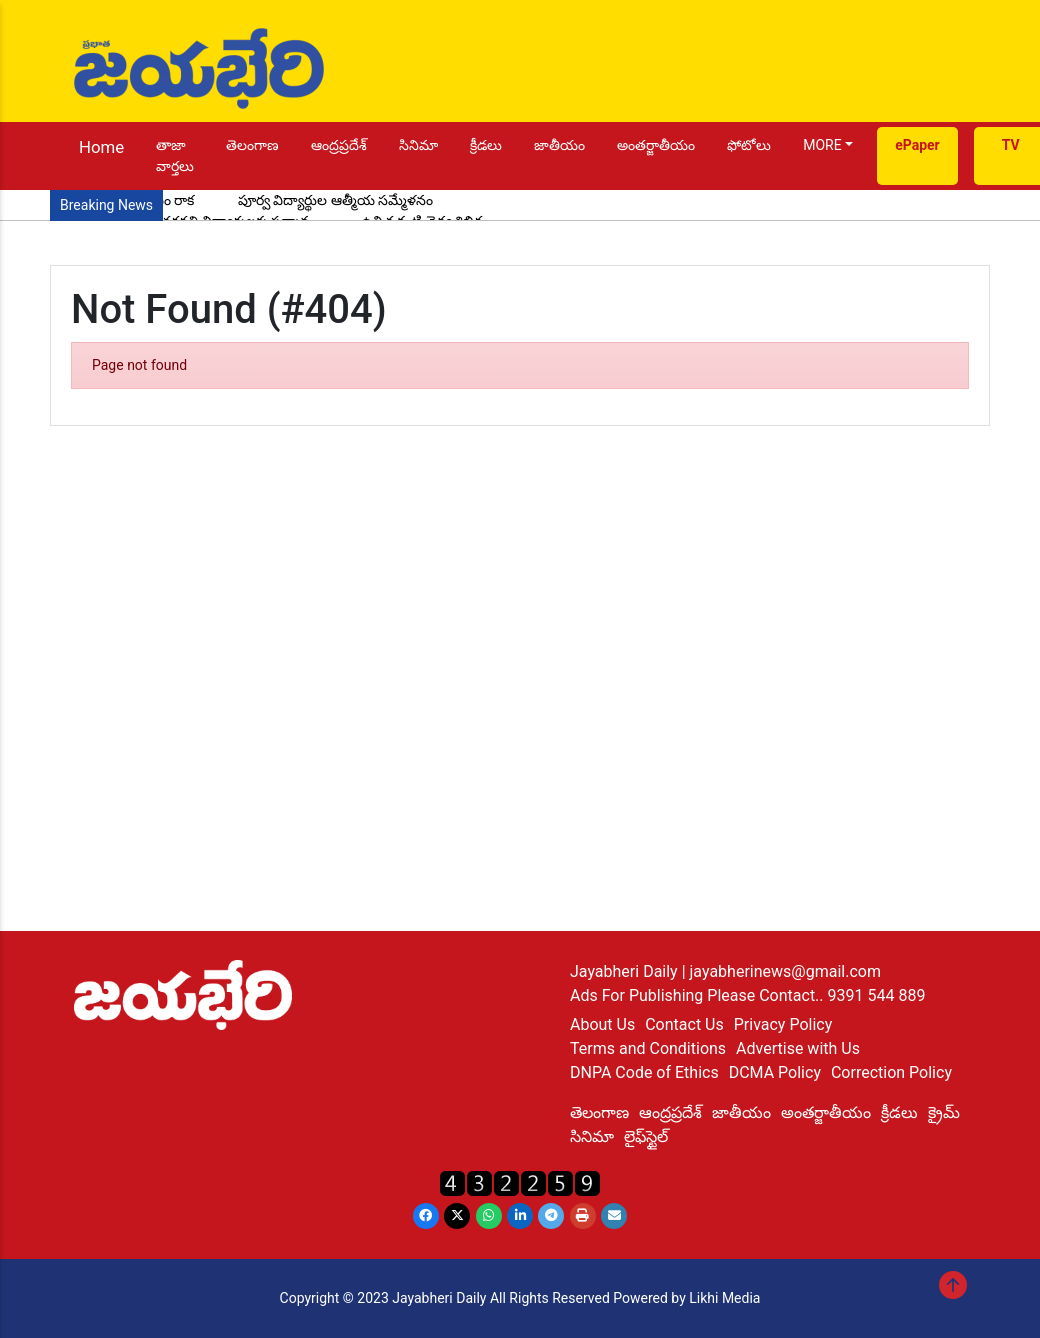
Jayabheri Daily (626, 971)
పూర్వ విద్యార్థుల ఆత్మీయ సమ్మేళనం (335, 200)
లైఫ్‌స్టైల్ (646, 1136)
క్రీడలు (486, 145)
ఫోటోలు (749, 145)
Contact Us (684, 1024)
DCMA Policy (775, 1072)
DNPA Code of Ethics (644, 1072)
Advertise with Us (798, 1048)
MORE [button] (822, 145)
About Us (602, 1024)
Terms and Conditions (648, 1048)
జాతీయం (559, 145)
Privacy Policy (783, 1024)
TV (1011, 145)
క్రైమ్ (944, 1112)
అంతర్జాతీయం (656, 145)
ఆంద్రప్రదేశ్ (339, 145)
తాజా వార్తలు (175, 155)
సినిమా (418, 145)
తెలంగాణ (252, 145)
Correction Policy (891, 1072)
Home (101, 147)
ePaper (917, 145)
